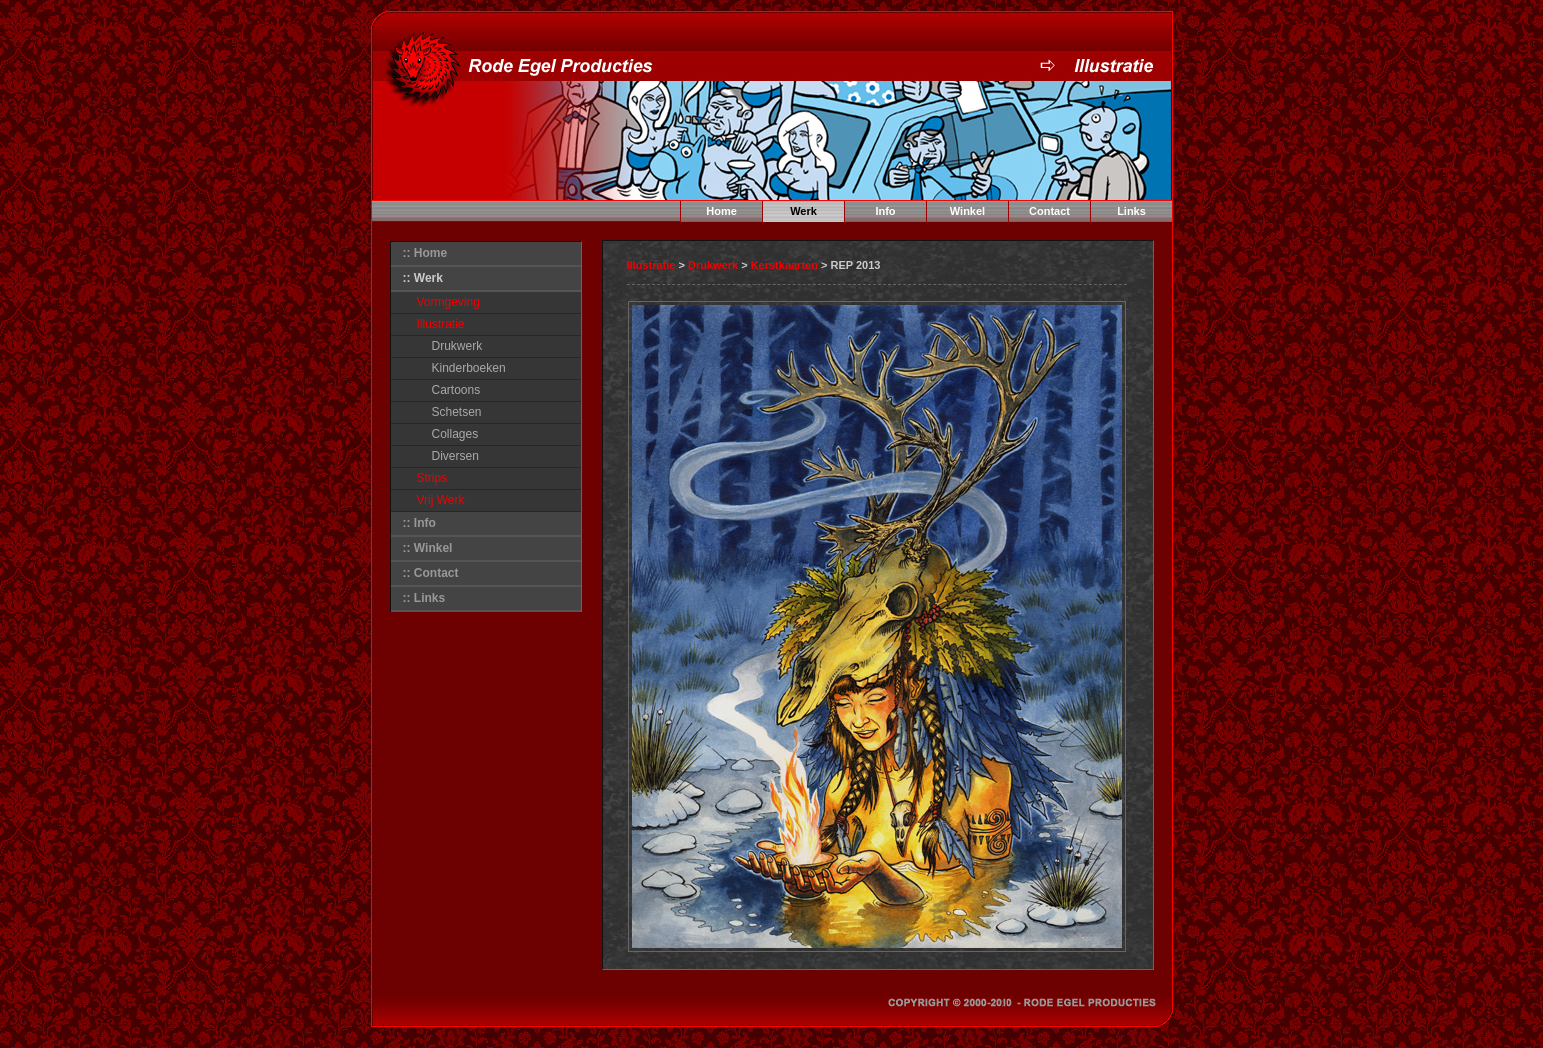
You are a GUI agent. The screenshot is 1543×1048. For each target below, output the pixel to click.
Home (721, 211)
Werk (803, 211)
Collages (455, 434)
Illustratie (441, 324)
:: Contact (431, 573)
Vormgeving (448, 302)
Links (1131, 211)
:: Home (425, 253)
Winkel (967, 211)
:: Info (419, 523)
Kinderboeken (469, 368)
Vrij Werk (441, 500)
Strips (432, 478)
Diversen (455, 456)
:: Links (424, 598)
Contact (1049, 211)
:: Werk (423, 278)
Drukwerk (457, 346)
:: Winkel (428, 548)
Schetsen (457, 412)
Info (885, 211)
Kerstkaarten (784, 265)
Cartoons (456, 390)
